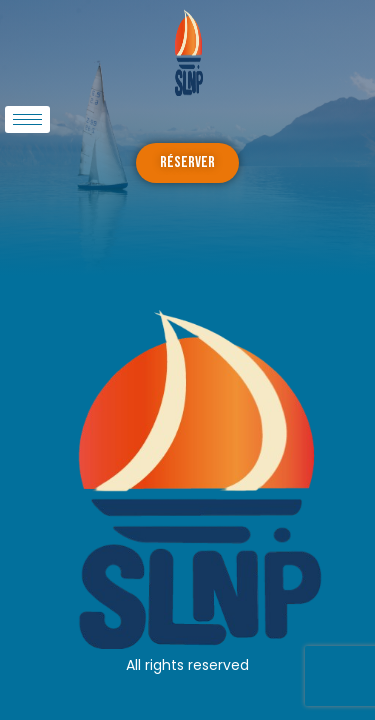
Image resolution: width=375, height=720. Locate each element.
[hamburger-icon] (27, 119)
